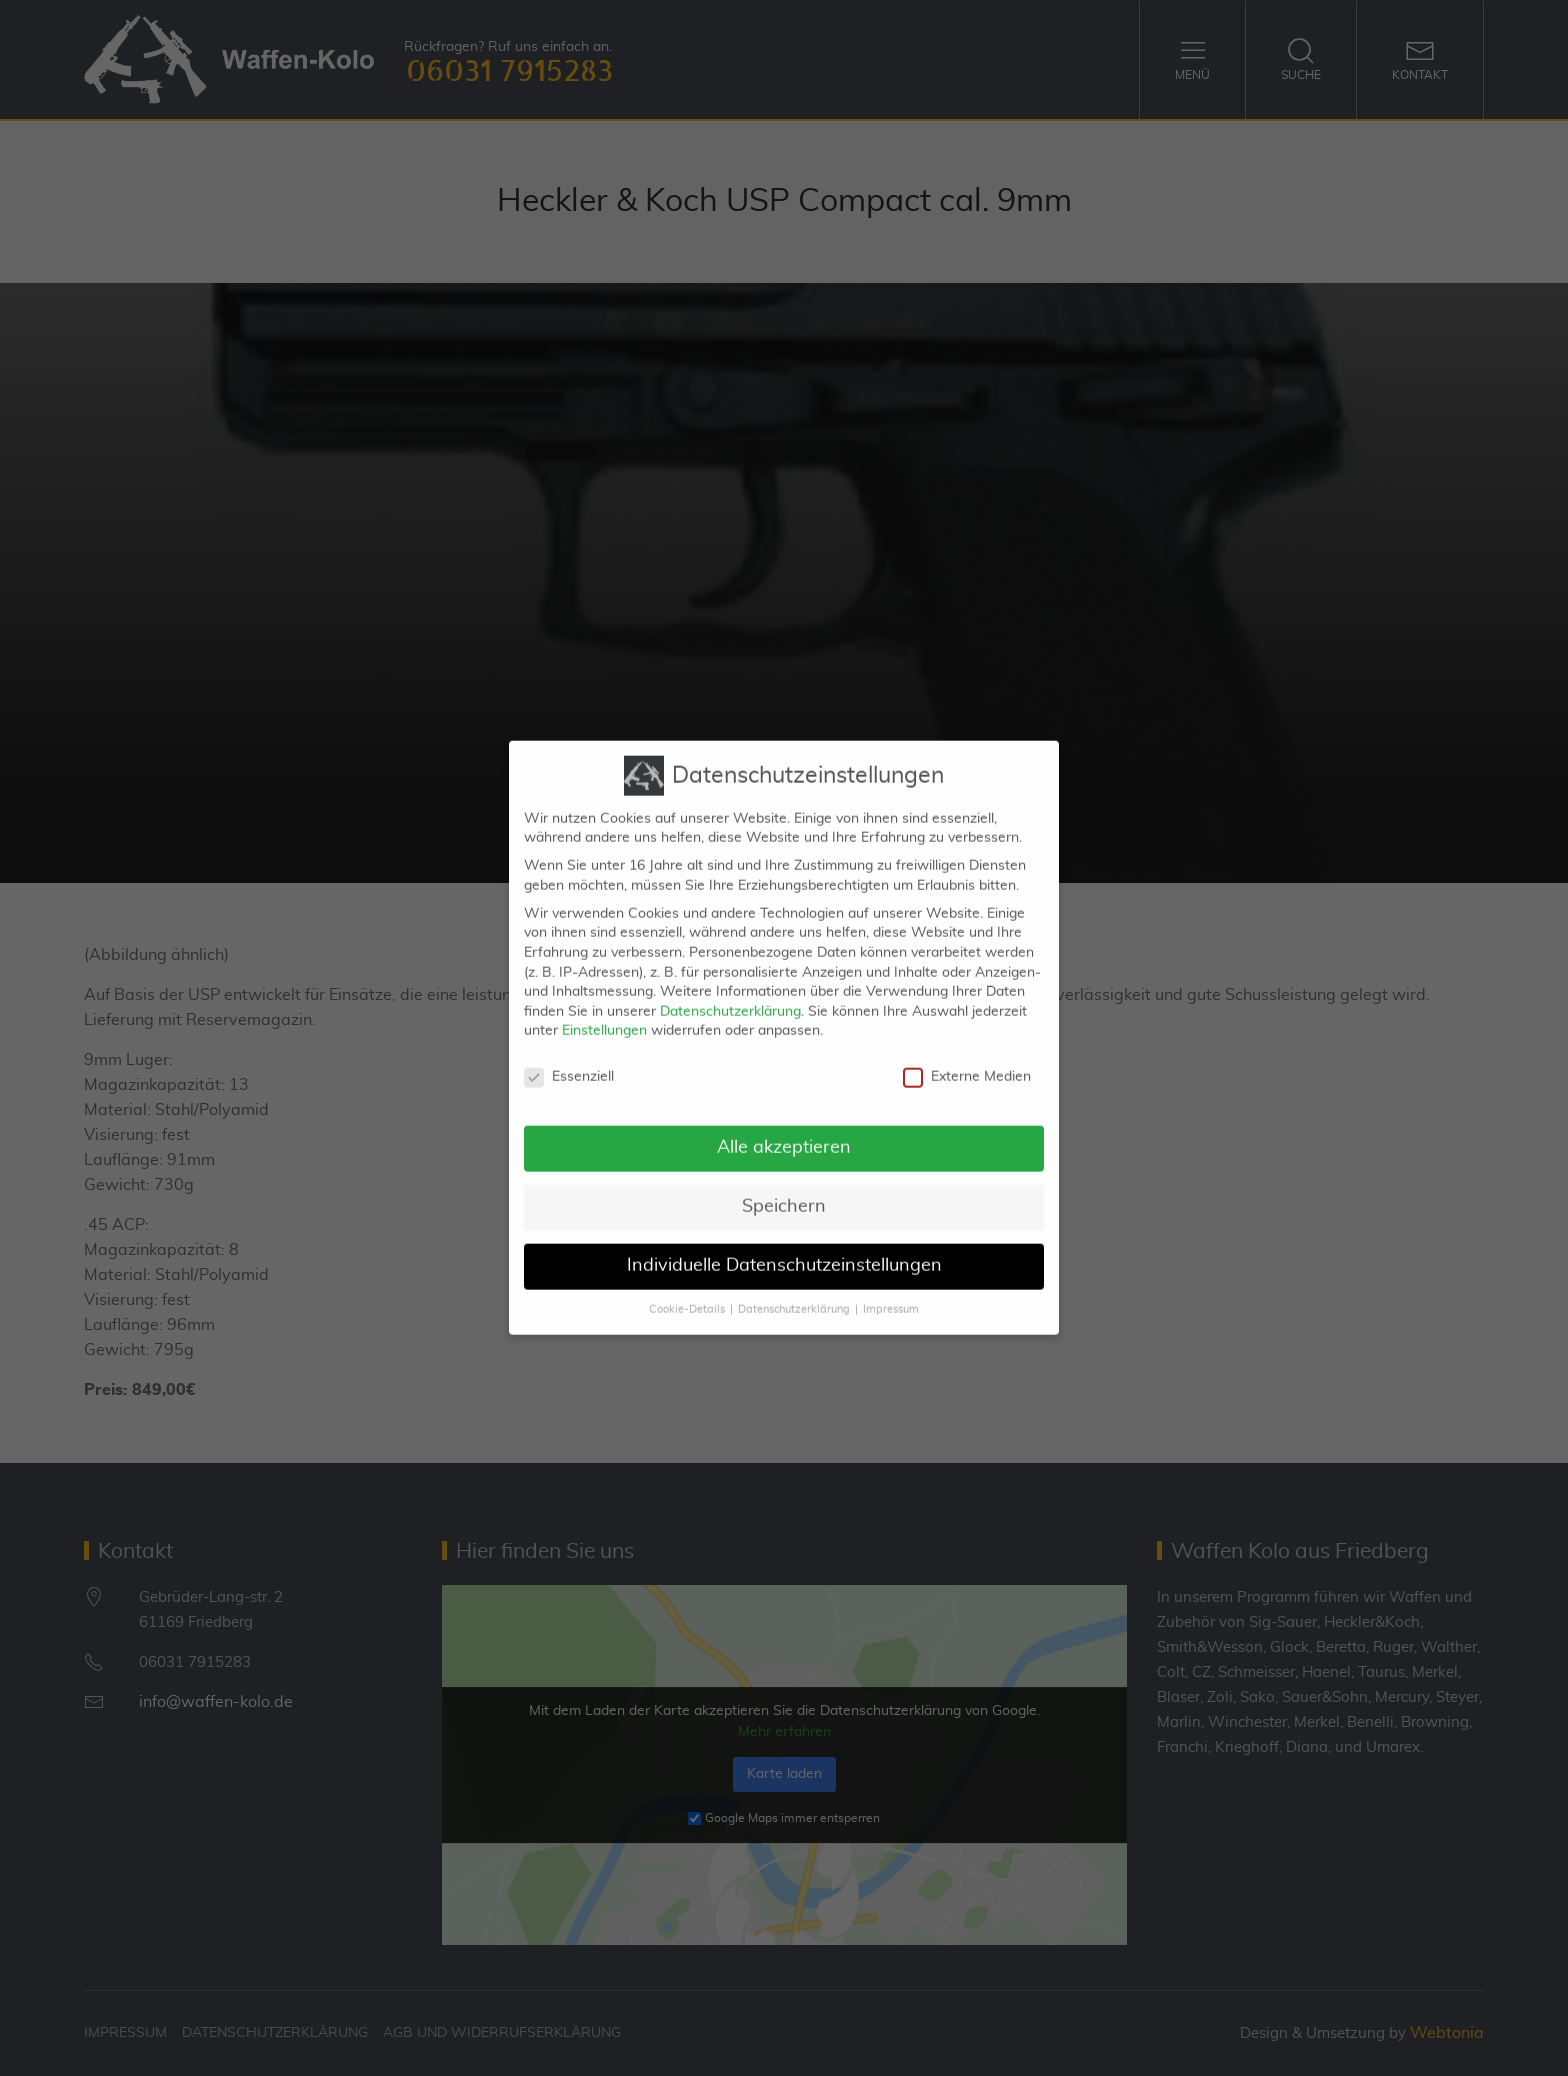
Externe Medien (967, 1057)
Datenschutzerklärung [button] (794, 1290)
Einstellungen (604, 1011)
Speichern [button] (784, 1187)
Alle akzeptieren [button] (784, 1128)
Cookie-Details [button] (687, 1290)
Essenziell (569, 1057)
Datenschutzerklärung (730, 992)
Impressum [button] (891, 1290)
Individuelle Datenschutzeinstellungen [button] (784, 1246)
